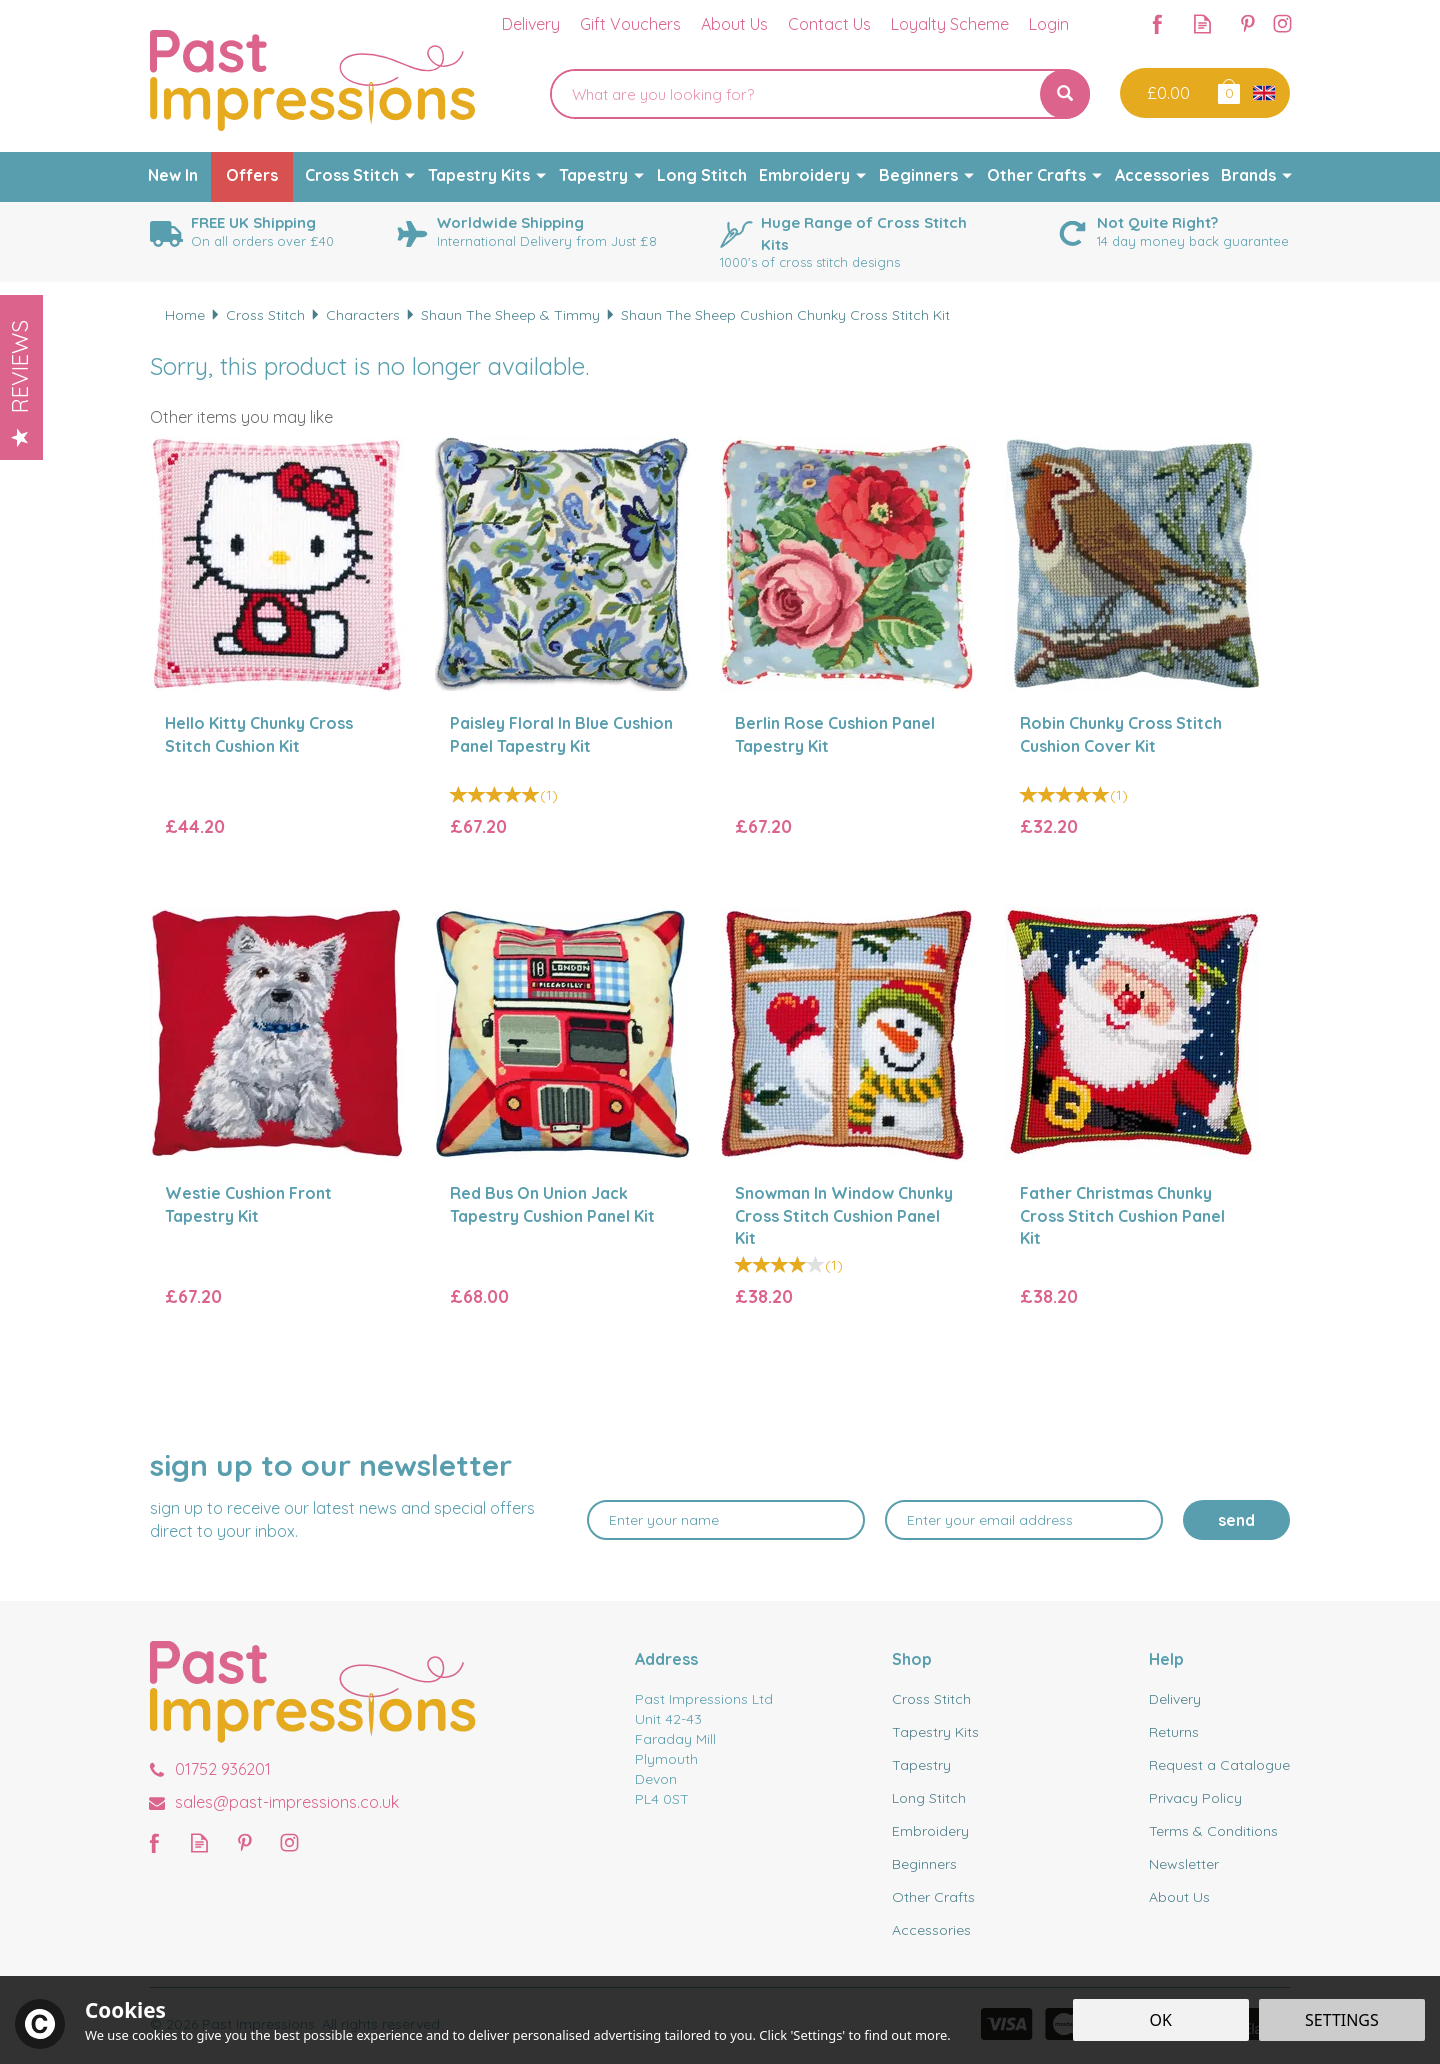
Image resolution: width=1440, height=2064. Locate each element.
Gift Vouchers (630, 24)
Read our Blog (1202, 23)
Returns (1174, 1732)
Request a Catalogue (1219, 1765)
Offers (252, 175)
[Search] (795, 94)
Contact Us (829, 24)
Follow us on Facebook (1157, 23)
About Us (1179, 1897)
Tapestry (921, 1765)
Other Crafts (933, 1897)
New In (173, 175)
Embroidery (930, 1831)
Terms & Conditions (1213, 1831)
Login (1049, 24)
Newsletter (1184, 1864)
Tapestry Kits (935, 1732)
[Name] (726, 1520)
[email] (1024, 1520)
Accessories (931, 1930)
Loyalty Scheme (950, 24)
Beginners (924, 1864)
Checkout (1166, 93)
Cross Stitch (931, 1699)
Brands (1248, 175)
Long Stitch (929, 1798)
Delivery (1175, 1699)
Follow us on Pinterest (1247, 23)
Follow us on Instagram (1282, 23)
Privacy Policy (1195, 1798)
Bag (1227, 90)
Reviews (20, 383)
